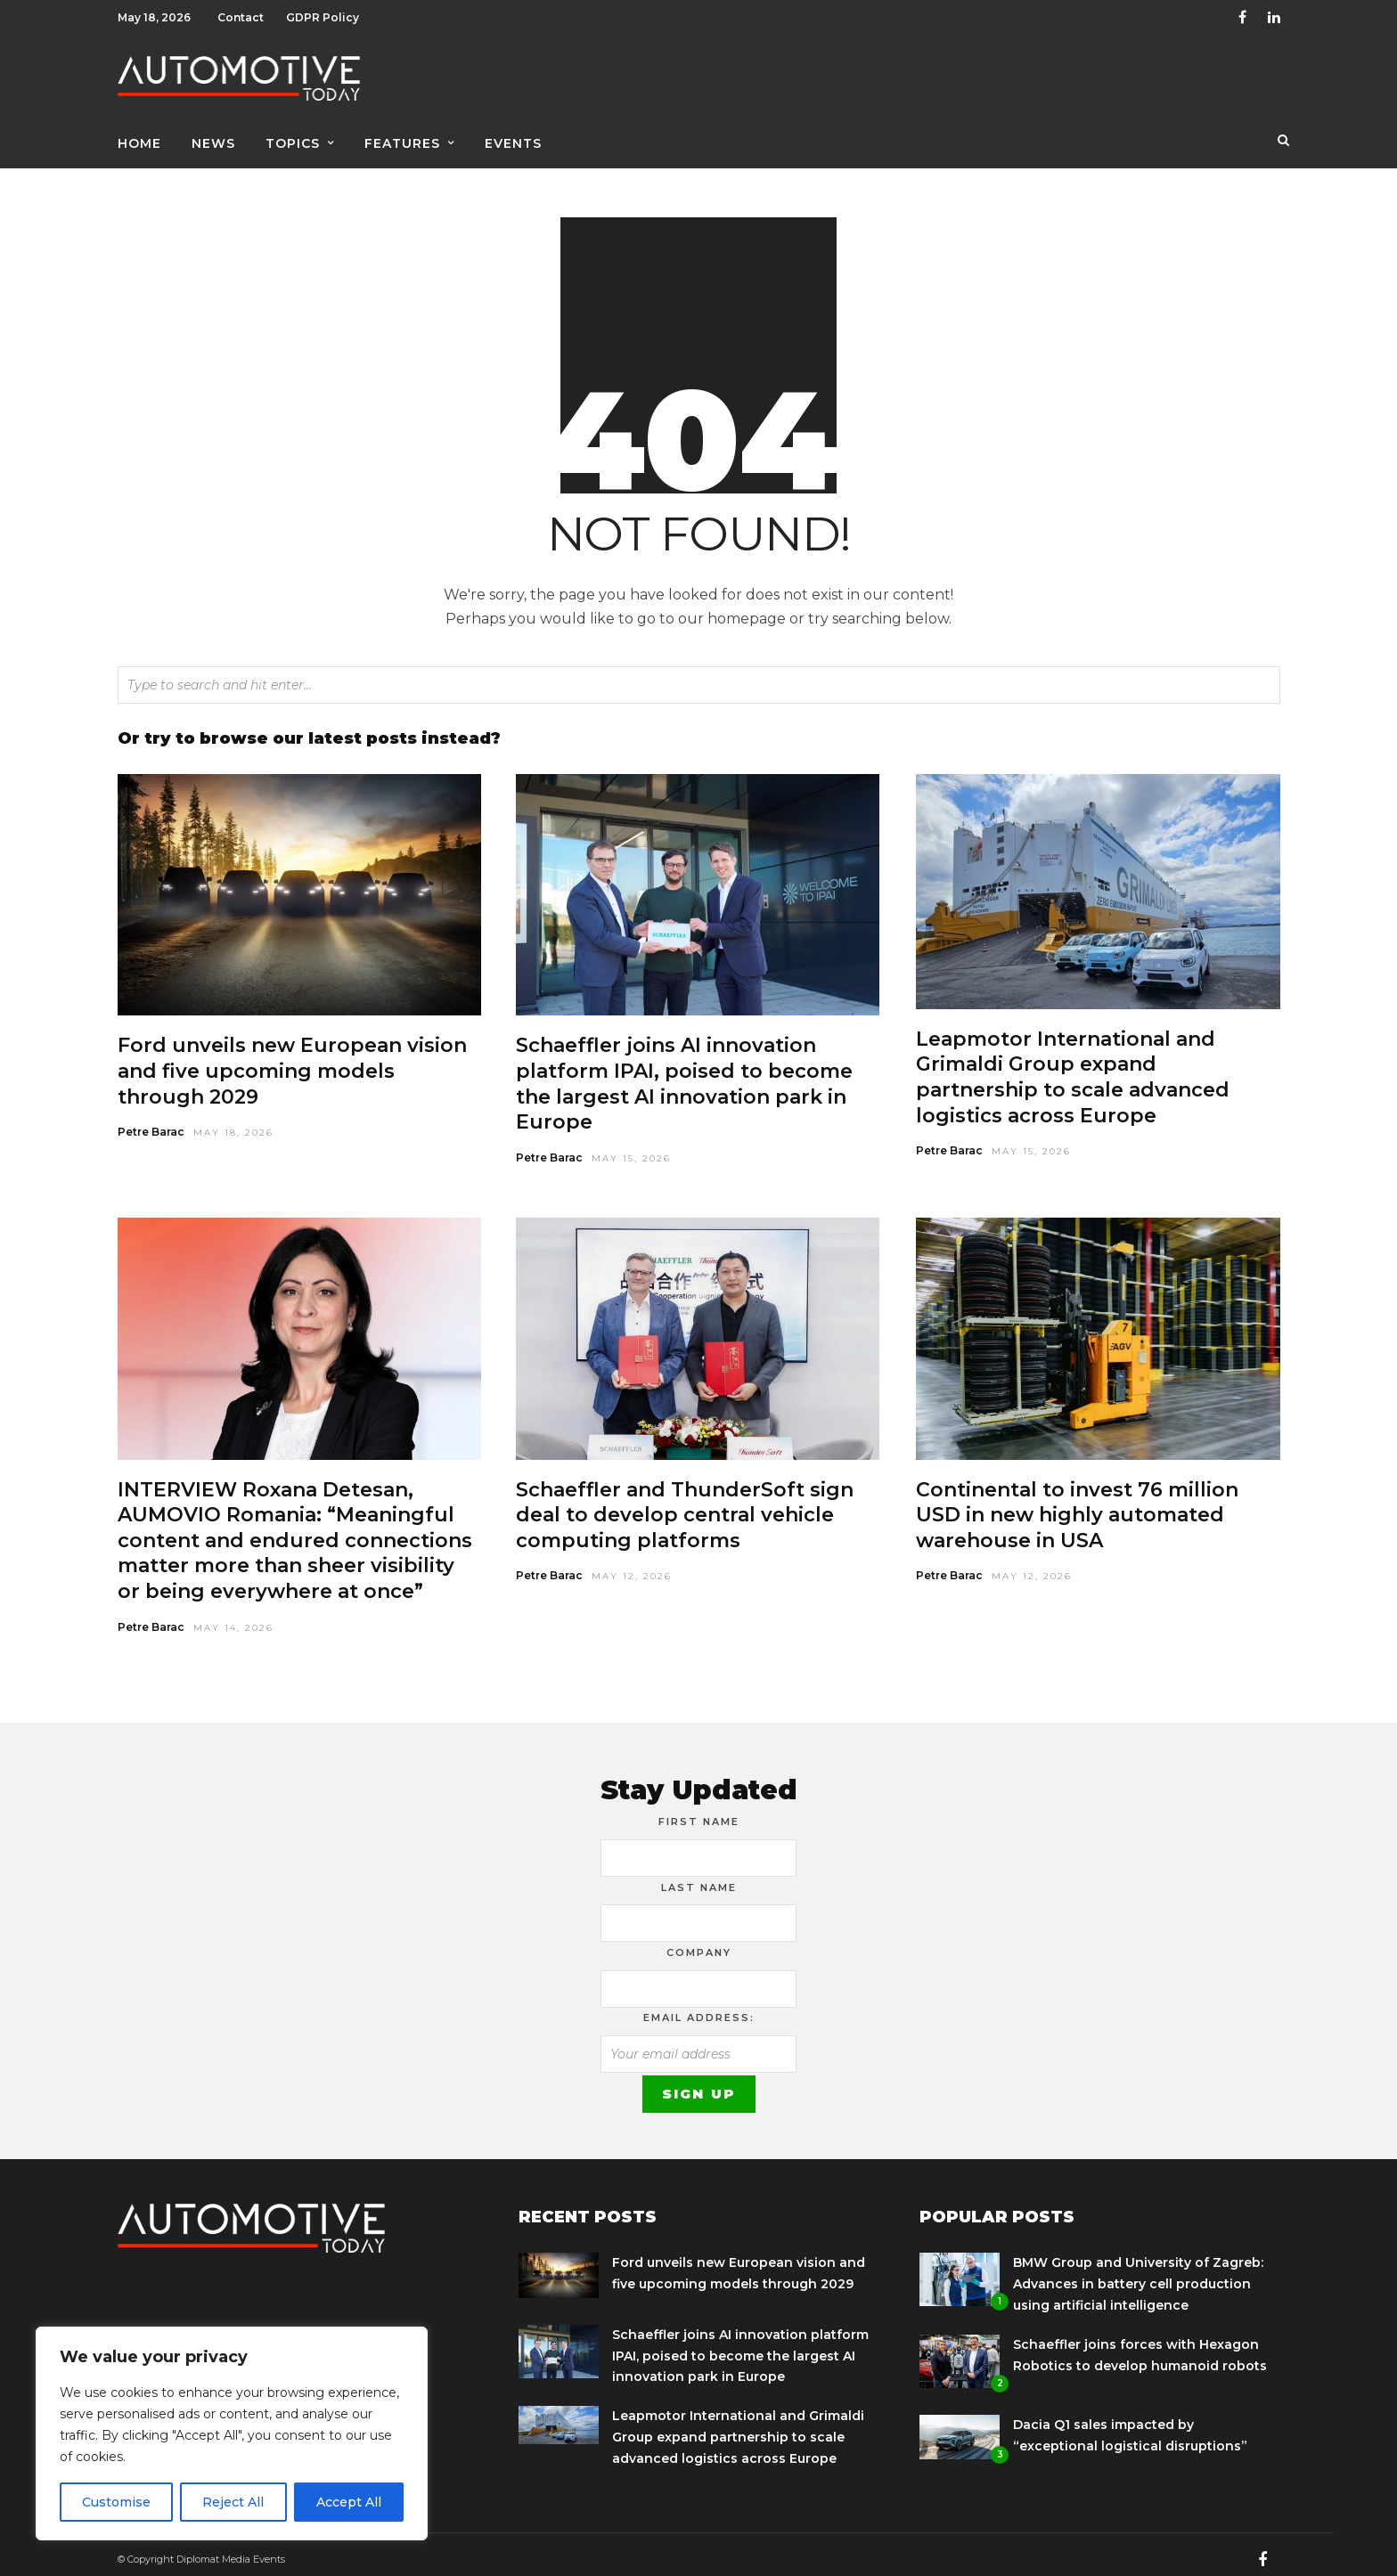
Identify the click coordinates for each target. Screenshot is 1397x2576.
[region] (232, 2433)
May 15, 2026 (631, 1149)
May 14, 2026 (233, 1619)
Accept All (348, 2502)
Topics (293, 140)
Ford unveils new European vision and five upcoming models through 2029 (292, 1061)
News (213, 140)
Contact (240, 17)
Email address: (699, 2008)
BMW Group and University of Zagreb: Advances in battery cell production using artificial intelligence (1138, 2275)
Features (402, 140)
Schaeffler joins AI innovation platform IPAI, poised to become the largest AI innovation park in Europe (684, 1074)
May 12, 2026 (632, 1567)
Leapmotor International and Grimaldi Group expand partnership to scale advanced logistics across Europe (1073, 1068)
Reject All (233, 2502)
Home (139, 140)
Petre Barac (151, 1122)
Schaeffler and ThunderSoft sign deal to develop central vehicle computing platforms (685, 1506)
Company (698, 1943)
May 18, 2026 (233, 1123)
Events (513, 140)
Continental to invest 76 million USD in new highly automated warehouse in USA (1077, 1506)
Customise (116, 2502)
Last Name (699, 1878)
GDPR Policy (322, 17)
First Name (698, 1812)
